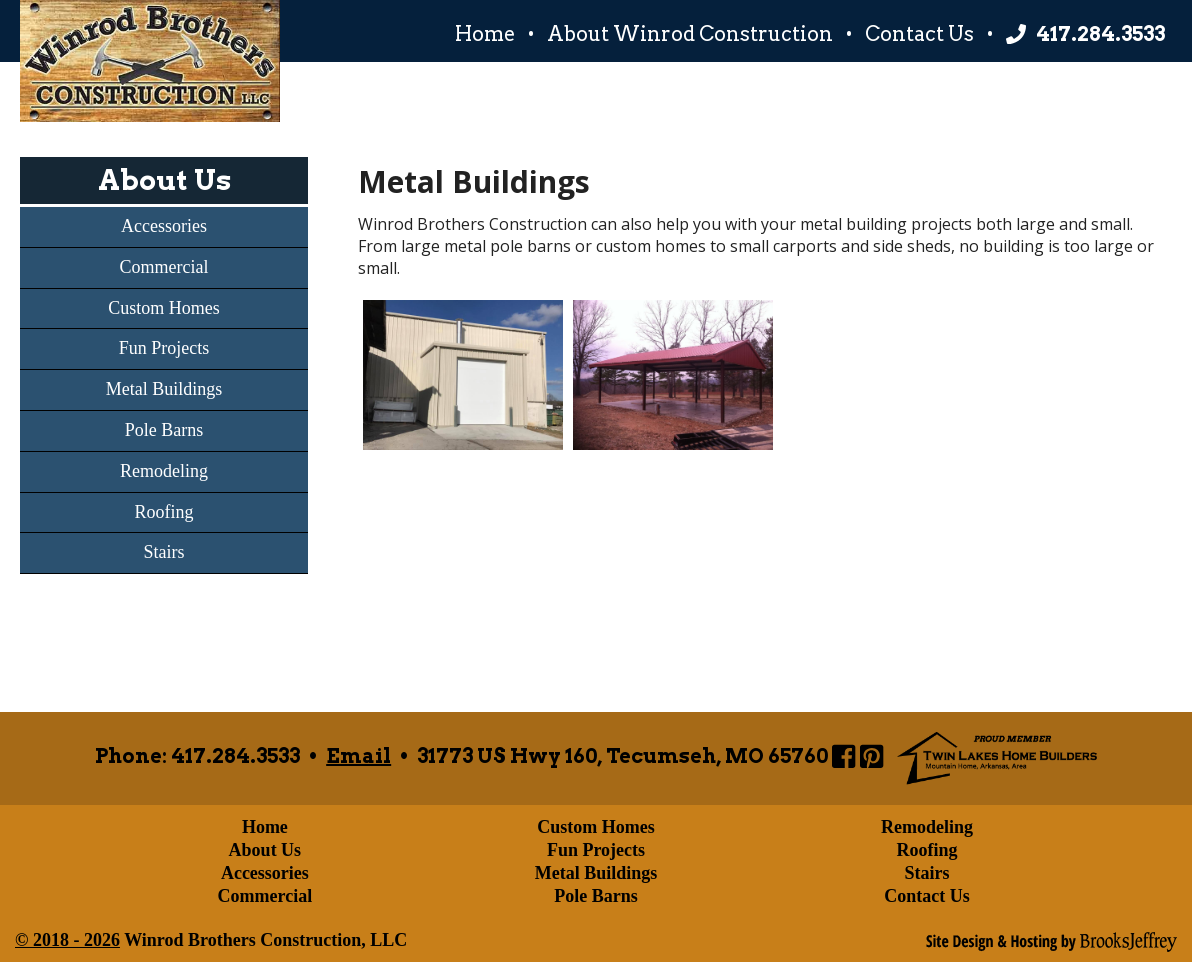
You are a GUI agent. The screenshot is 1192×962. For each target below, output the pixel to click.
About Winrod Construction (690, 34)
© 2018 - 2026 (67, 940)
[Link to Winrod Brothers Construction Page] (843, 756)
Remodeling (164, 471)
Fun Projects (164, 348)
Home (485, 34)
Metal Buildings (164, 389)
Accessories (164, 226)
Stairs (163, 552)
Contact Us (919, 34)
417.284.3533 (1100, 34)
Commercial (164, 267)
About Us (164, 180)
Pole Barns (164, 430)
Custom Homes (164, 308)
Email (358, 756)
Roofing (163, 512)
